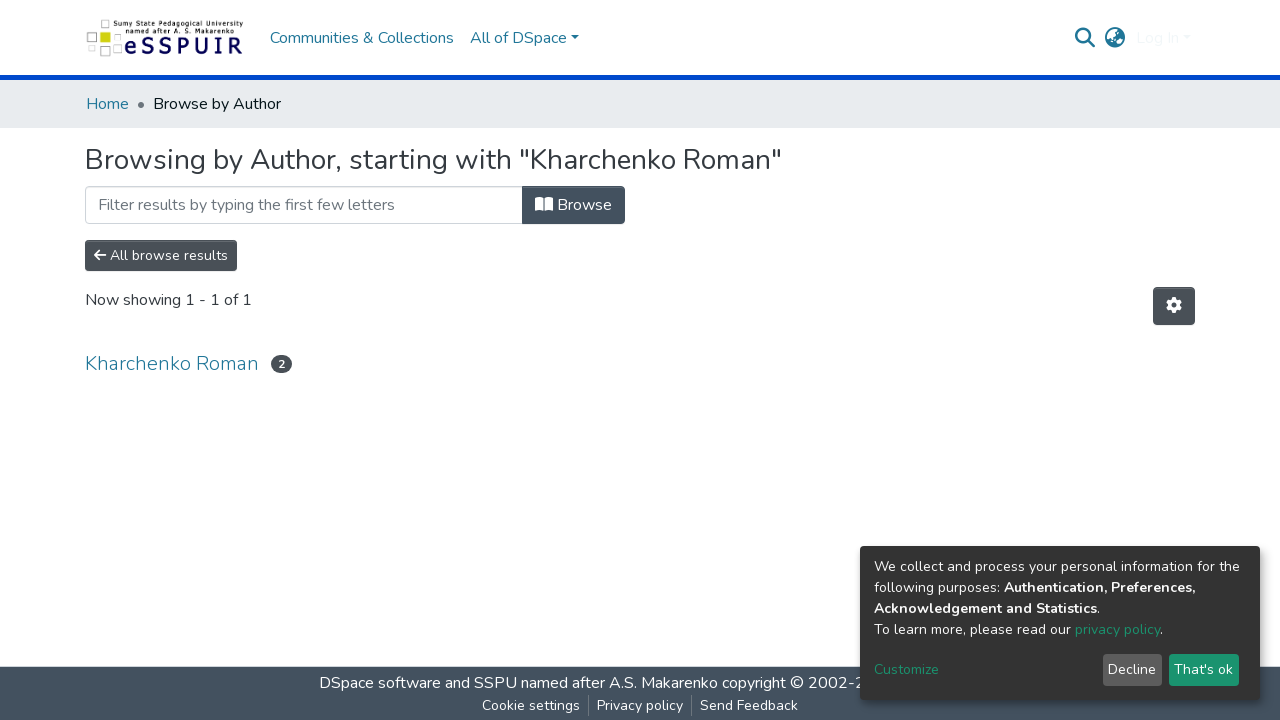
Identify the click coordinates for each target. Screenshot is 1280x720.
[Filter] (304, 205)
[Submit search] (1085, 38)
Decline (1132, 669)
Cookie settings (531, 705)
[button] (1115, 38)
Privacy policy (640, 705)
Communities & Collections (362, 38)
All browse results (161, 255)
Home (107, 104)
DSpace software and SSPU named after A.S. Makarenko (518, 683)
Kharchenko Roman (172, 363)
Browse (573, 205)
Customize (906, 669)
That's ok (1203, 669)
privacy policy (1117, 629)
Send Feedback (749, 705)
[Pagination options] (1174, 306)
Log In (1157, 38)
